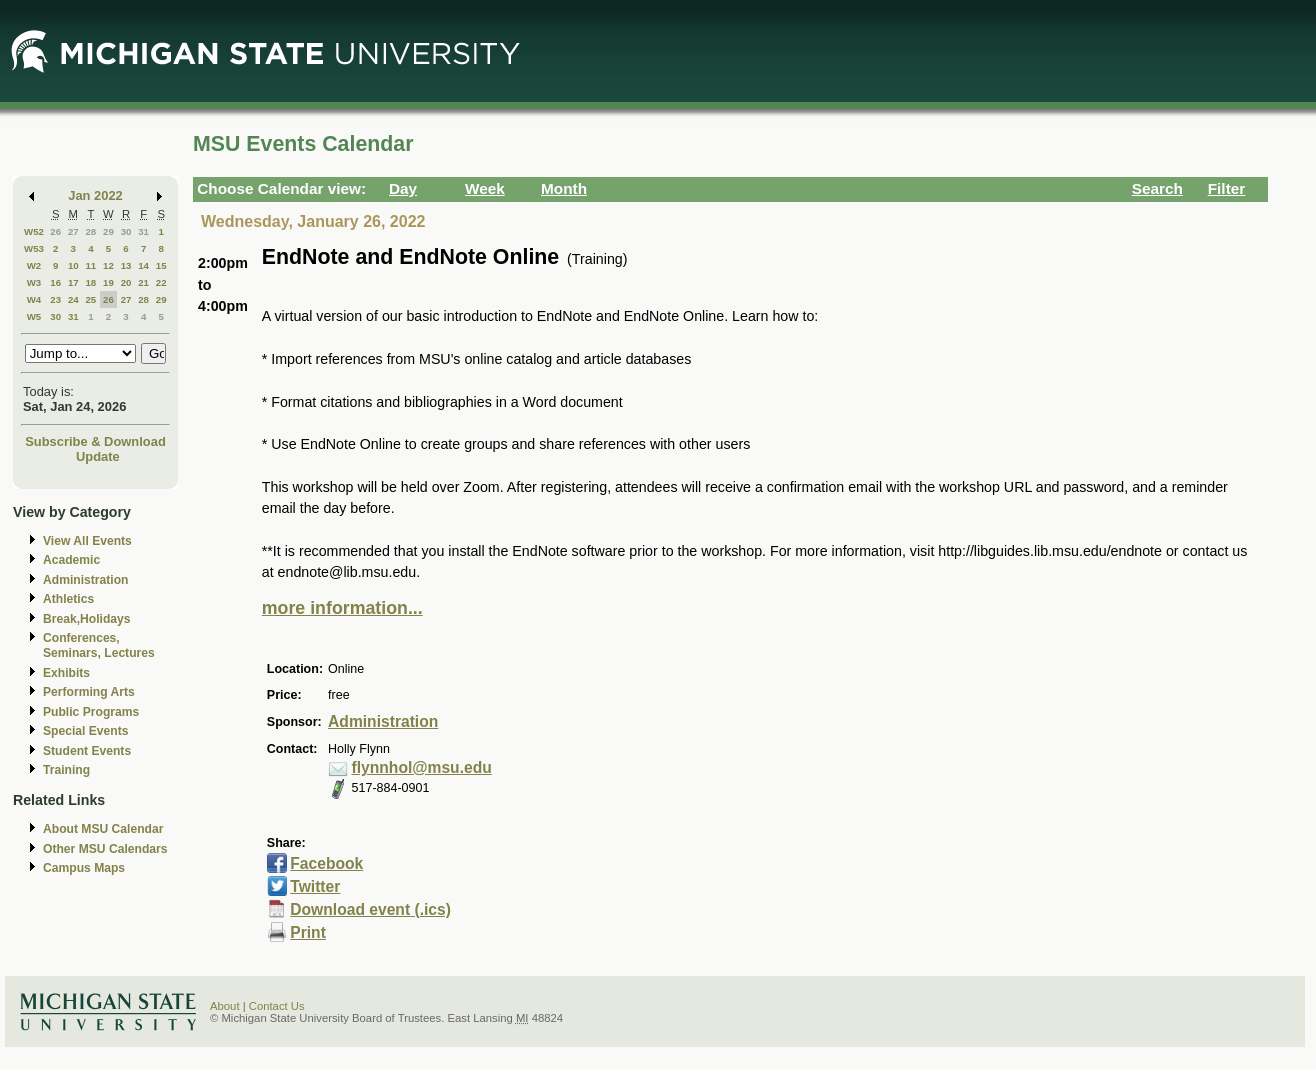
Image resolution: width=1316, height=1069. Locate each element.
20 (126, 282)
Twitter (315, 886)
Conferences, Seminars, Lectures (99, 645)
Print (308, 932)
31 (143, 231)
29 (108, 231)
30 (126, 231)
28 (90, 231)
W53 (34, 248)
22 (161, 282)
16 (55, 282)
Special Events (85, 731)
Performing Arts (89, 692)
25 (90, 299)
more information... (342, 608)
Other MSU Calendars (105, 849)
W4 (34, 299)
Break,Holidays (87, 619)
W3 (34, 282)
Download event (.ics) (370, 909)
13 (126, 265)
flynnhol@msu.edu (422, 767)
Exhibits (66, 673)
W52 (34, 231)
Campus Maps (84, 868)
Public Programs (91, 712)
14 (143, 265)
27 (73, 231)
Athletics (68, 599)
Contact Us (277, 1006)
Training (66, 770)
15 (161, 265)
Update (98, 456)
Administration (85, 580)
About (225, 1006)
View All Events (87, 541)
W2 (34, 265)
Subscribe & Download (95, 441)
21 (143, 282)
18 (90, 282)
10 (73, 265)
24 (73, 299)
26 (55, 231)
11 (90, 265)
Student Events (87, 751)
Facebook (326, 863)
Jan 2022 (95, 195)
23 (55, 299)
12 (108, 265)
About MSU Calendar (103, 829)
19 (108, 282)
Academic (71, 560)
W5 (34, 316)
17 (73, 282)
